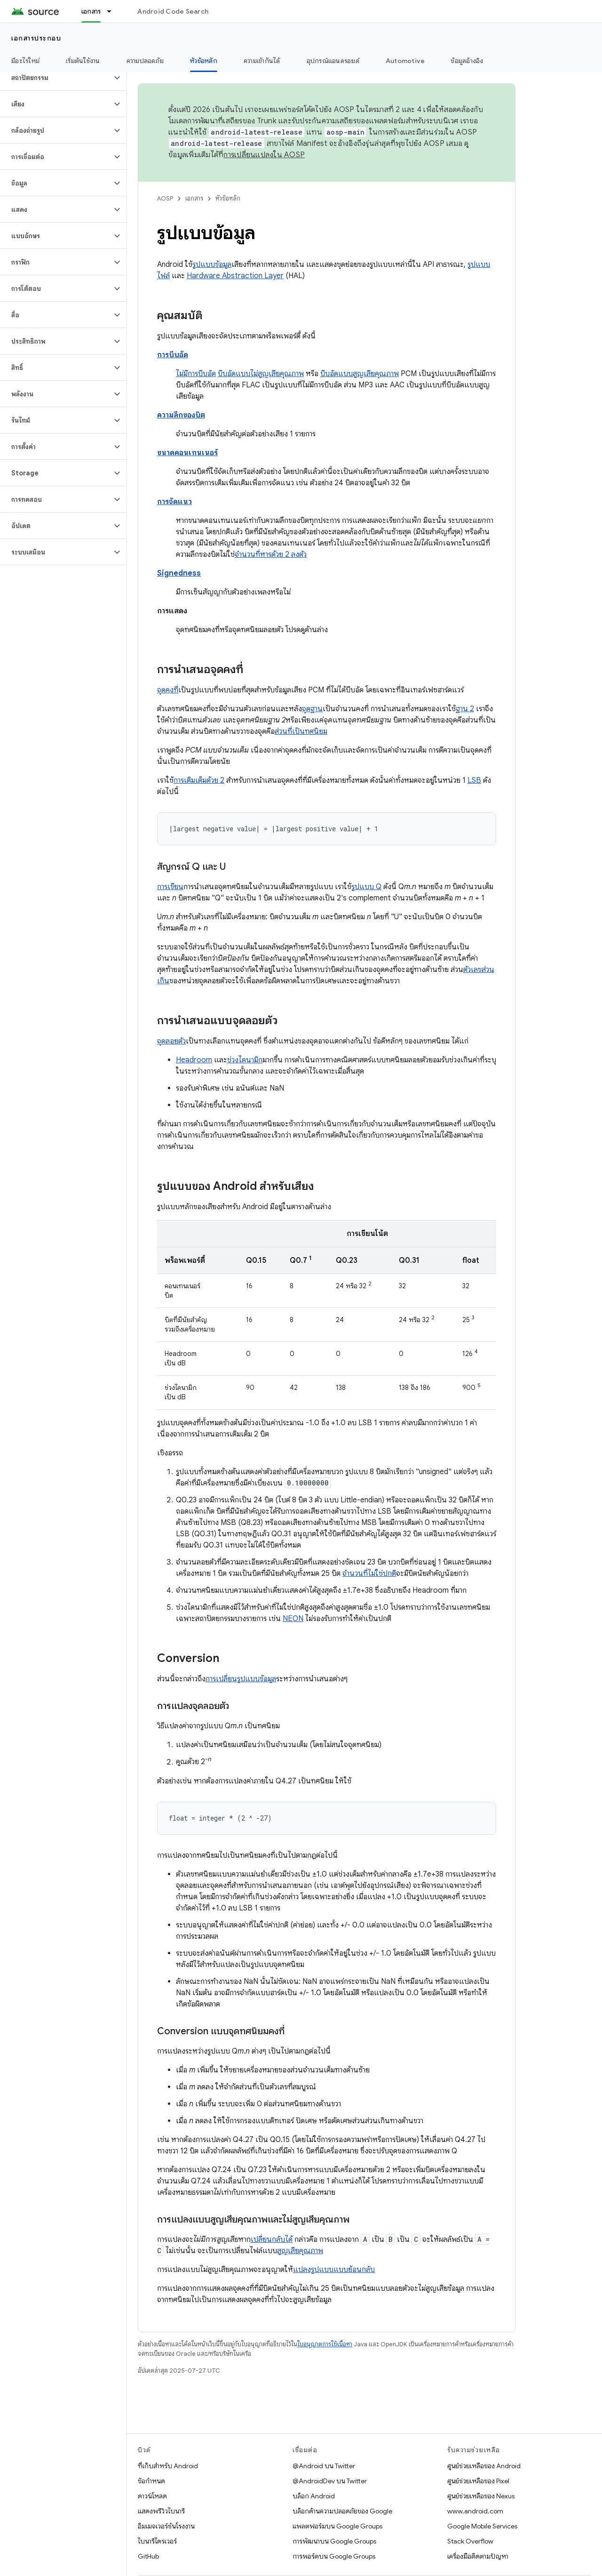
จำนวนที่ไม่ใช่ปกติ (369, 1573)
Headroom (194, 1060)
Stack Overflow (470, 2541)
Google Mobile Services (482, 2526)
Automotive (405, 60)
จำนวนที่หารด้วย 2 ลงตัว (271, 554)
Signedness (179, 573)
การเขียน (170, 886)
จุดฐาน (312, 709)
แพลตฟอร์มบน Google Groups (337, 2526)
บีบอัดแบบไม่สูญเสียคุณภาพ (261, 373)
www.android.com (475, 2511)
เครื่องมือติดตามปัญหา (477, 2556)
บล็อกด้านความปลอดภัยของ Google (342, 2511)
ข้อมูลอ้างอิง (467, 60)
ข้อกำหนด (151, 2481)
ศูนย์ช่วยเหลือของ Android (484, 2466)
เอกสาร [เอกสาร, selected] (91, 11)
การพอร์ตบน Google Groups (334, 2556)
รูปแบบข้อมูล (211, 264)
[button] (55, 77)
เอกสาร (194, 198)
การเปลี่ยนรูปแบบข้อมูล (241, 1679)
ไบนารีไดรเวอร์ (157, 2541)
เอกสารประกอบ (36, 38)
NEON (293, 1618)
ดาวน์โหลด (152, 2496)
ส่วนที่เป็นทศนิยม (301, 731)
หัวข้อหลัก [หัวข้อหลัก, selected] (203, 60)
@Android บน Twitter (324, 2466)
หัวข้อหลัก (227, 198)
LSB (474, 780)
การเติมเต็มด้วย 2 (199, 780)
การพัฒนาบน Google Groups (334, 2541)
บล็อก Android (314, 2496)
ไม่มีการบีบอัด (196, 373)
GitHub (148, 2556)
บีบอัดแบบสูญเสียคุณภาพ (359, 373)
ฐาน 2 (465, 709)
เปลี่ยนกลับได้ (272, 2239)
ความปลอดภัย (145, 60)
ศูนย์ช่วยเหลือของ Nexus (481, 2496)
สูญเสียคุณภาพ (300, 2250)
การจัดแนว (174, 501)
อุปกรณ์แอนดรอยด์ (333, 60)
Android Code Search (172, 11)
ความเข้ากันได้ (262, 60)
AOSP (165, 198)
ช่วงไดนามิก (244, 1060)
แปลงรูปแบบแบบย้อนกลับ (334, 2269)
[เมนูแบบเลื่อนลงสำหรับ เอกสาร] (113, 11)
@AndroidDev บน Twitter (330, 2481)
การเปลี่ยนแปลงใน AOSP (264, 155)
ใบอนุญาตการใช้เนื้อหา (324, 2344)
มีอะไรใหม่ (25, 60)
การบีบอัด (172, 355)
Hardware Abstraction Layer (235, 276)
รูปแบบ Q (366, 886)
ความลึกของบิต (181, 415)
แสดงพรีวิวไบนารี (161, 2511)
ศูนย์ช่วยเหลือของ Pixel (478, 2481)
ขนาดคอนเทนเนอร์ (187, 452)
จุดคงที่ (167, 690)
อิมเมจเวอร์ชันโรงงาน (166, 2526)
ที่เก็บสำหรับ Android (168, 2466)
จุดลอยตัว (171, 1041)
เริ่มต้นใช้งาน (83, 60)
